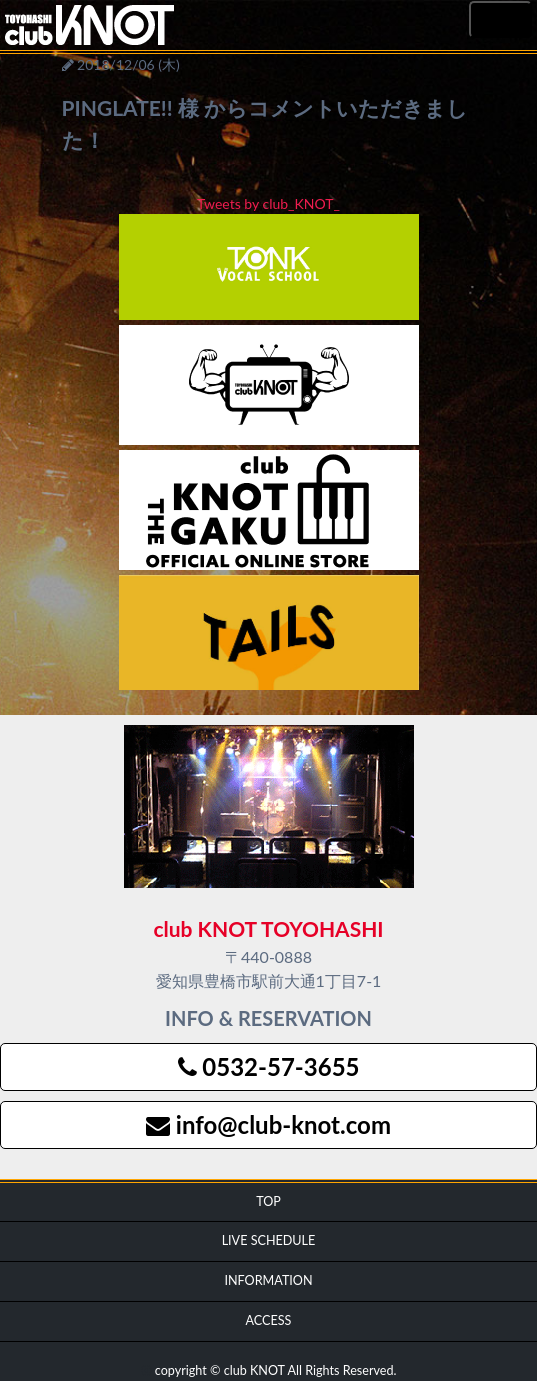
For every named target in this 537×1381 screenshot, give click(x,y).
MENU (500, 20)
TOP (268, 1201)
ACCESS (269, 1320)
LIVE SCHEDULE (269, 1240)
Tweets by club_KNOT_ (268, 203)
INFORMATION (268, 1280)
